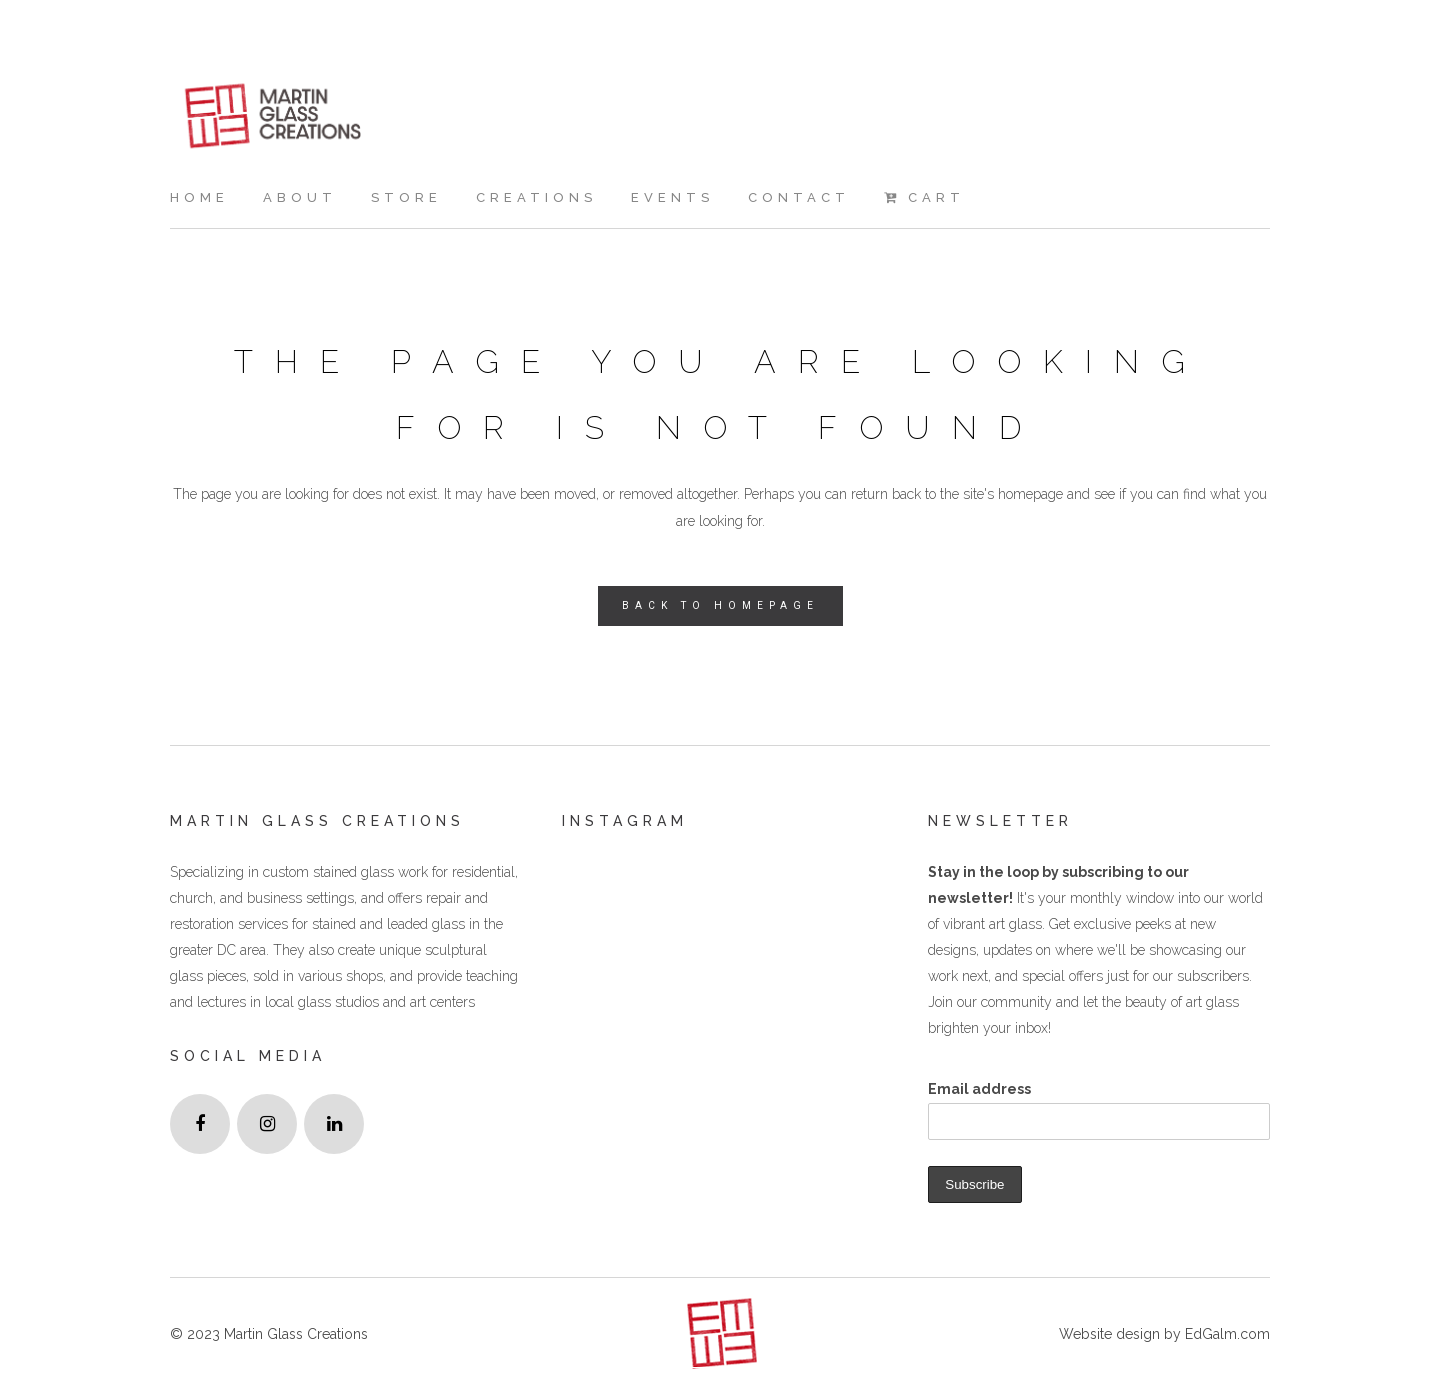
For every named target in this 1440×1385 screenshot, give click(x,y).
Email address (979, 1089)
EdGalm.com (1225, 1334)
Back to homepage (720, 605)
